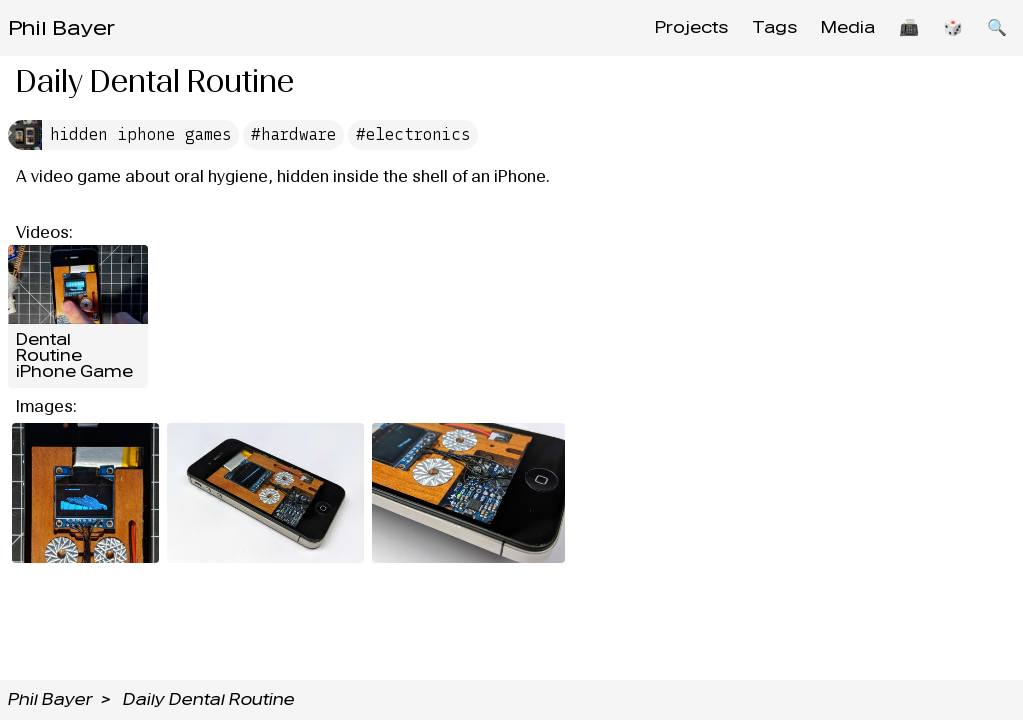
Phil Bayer (61, 28)
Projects (691, 27)
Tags (774, 27)
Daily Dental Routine (209, 699)
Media (848, 27)
